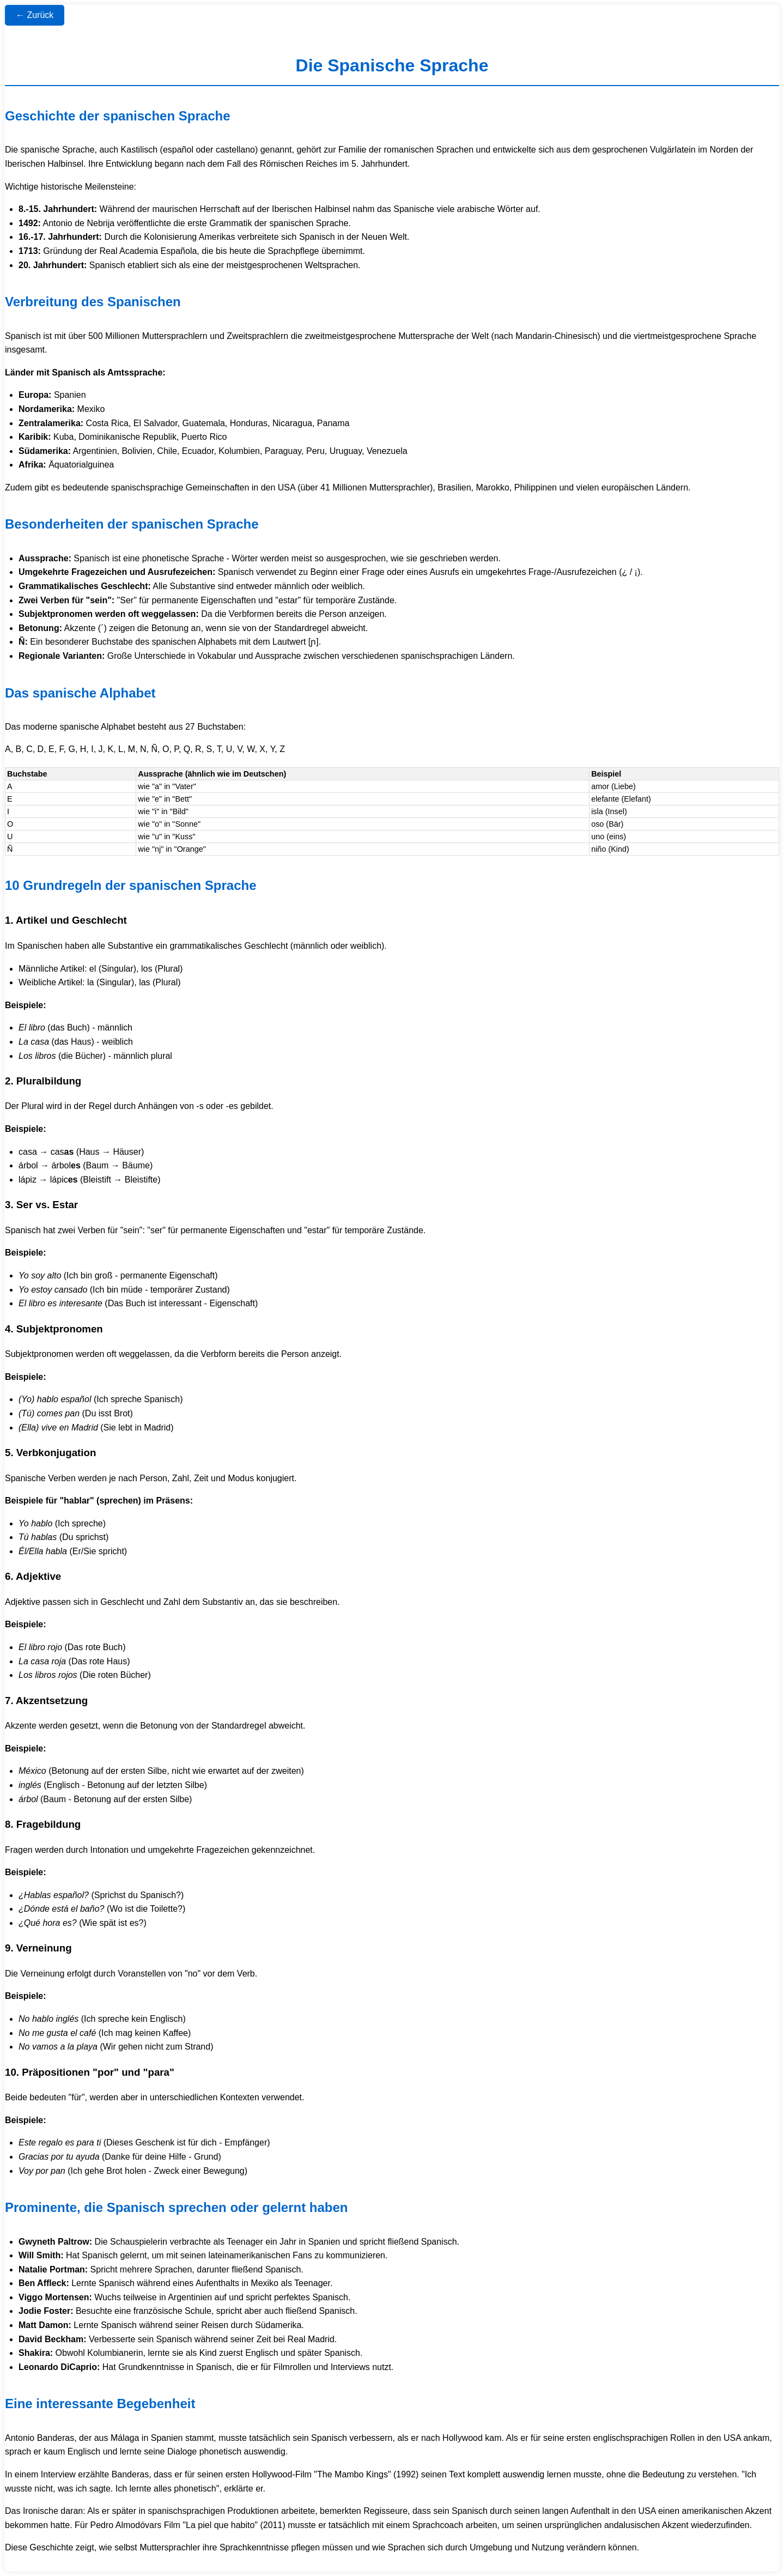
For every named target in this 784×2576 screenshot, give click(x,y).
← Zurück (34, 15)
